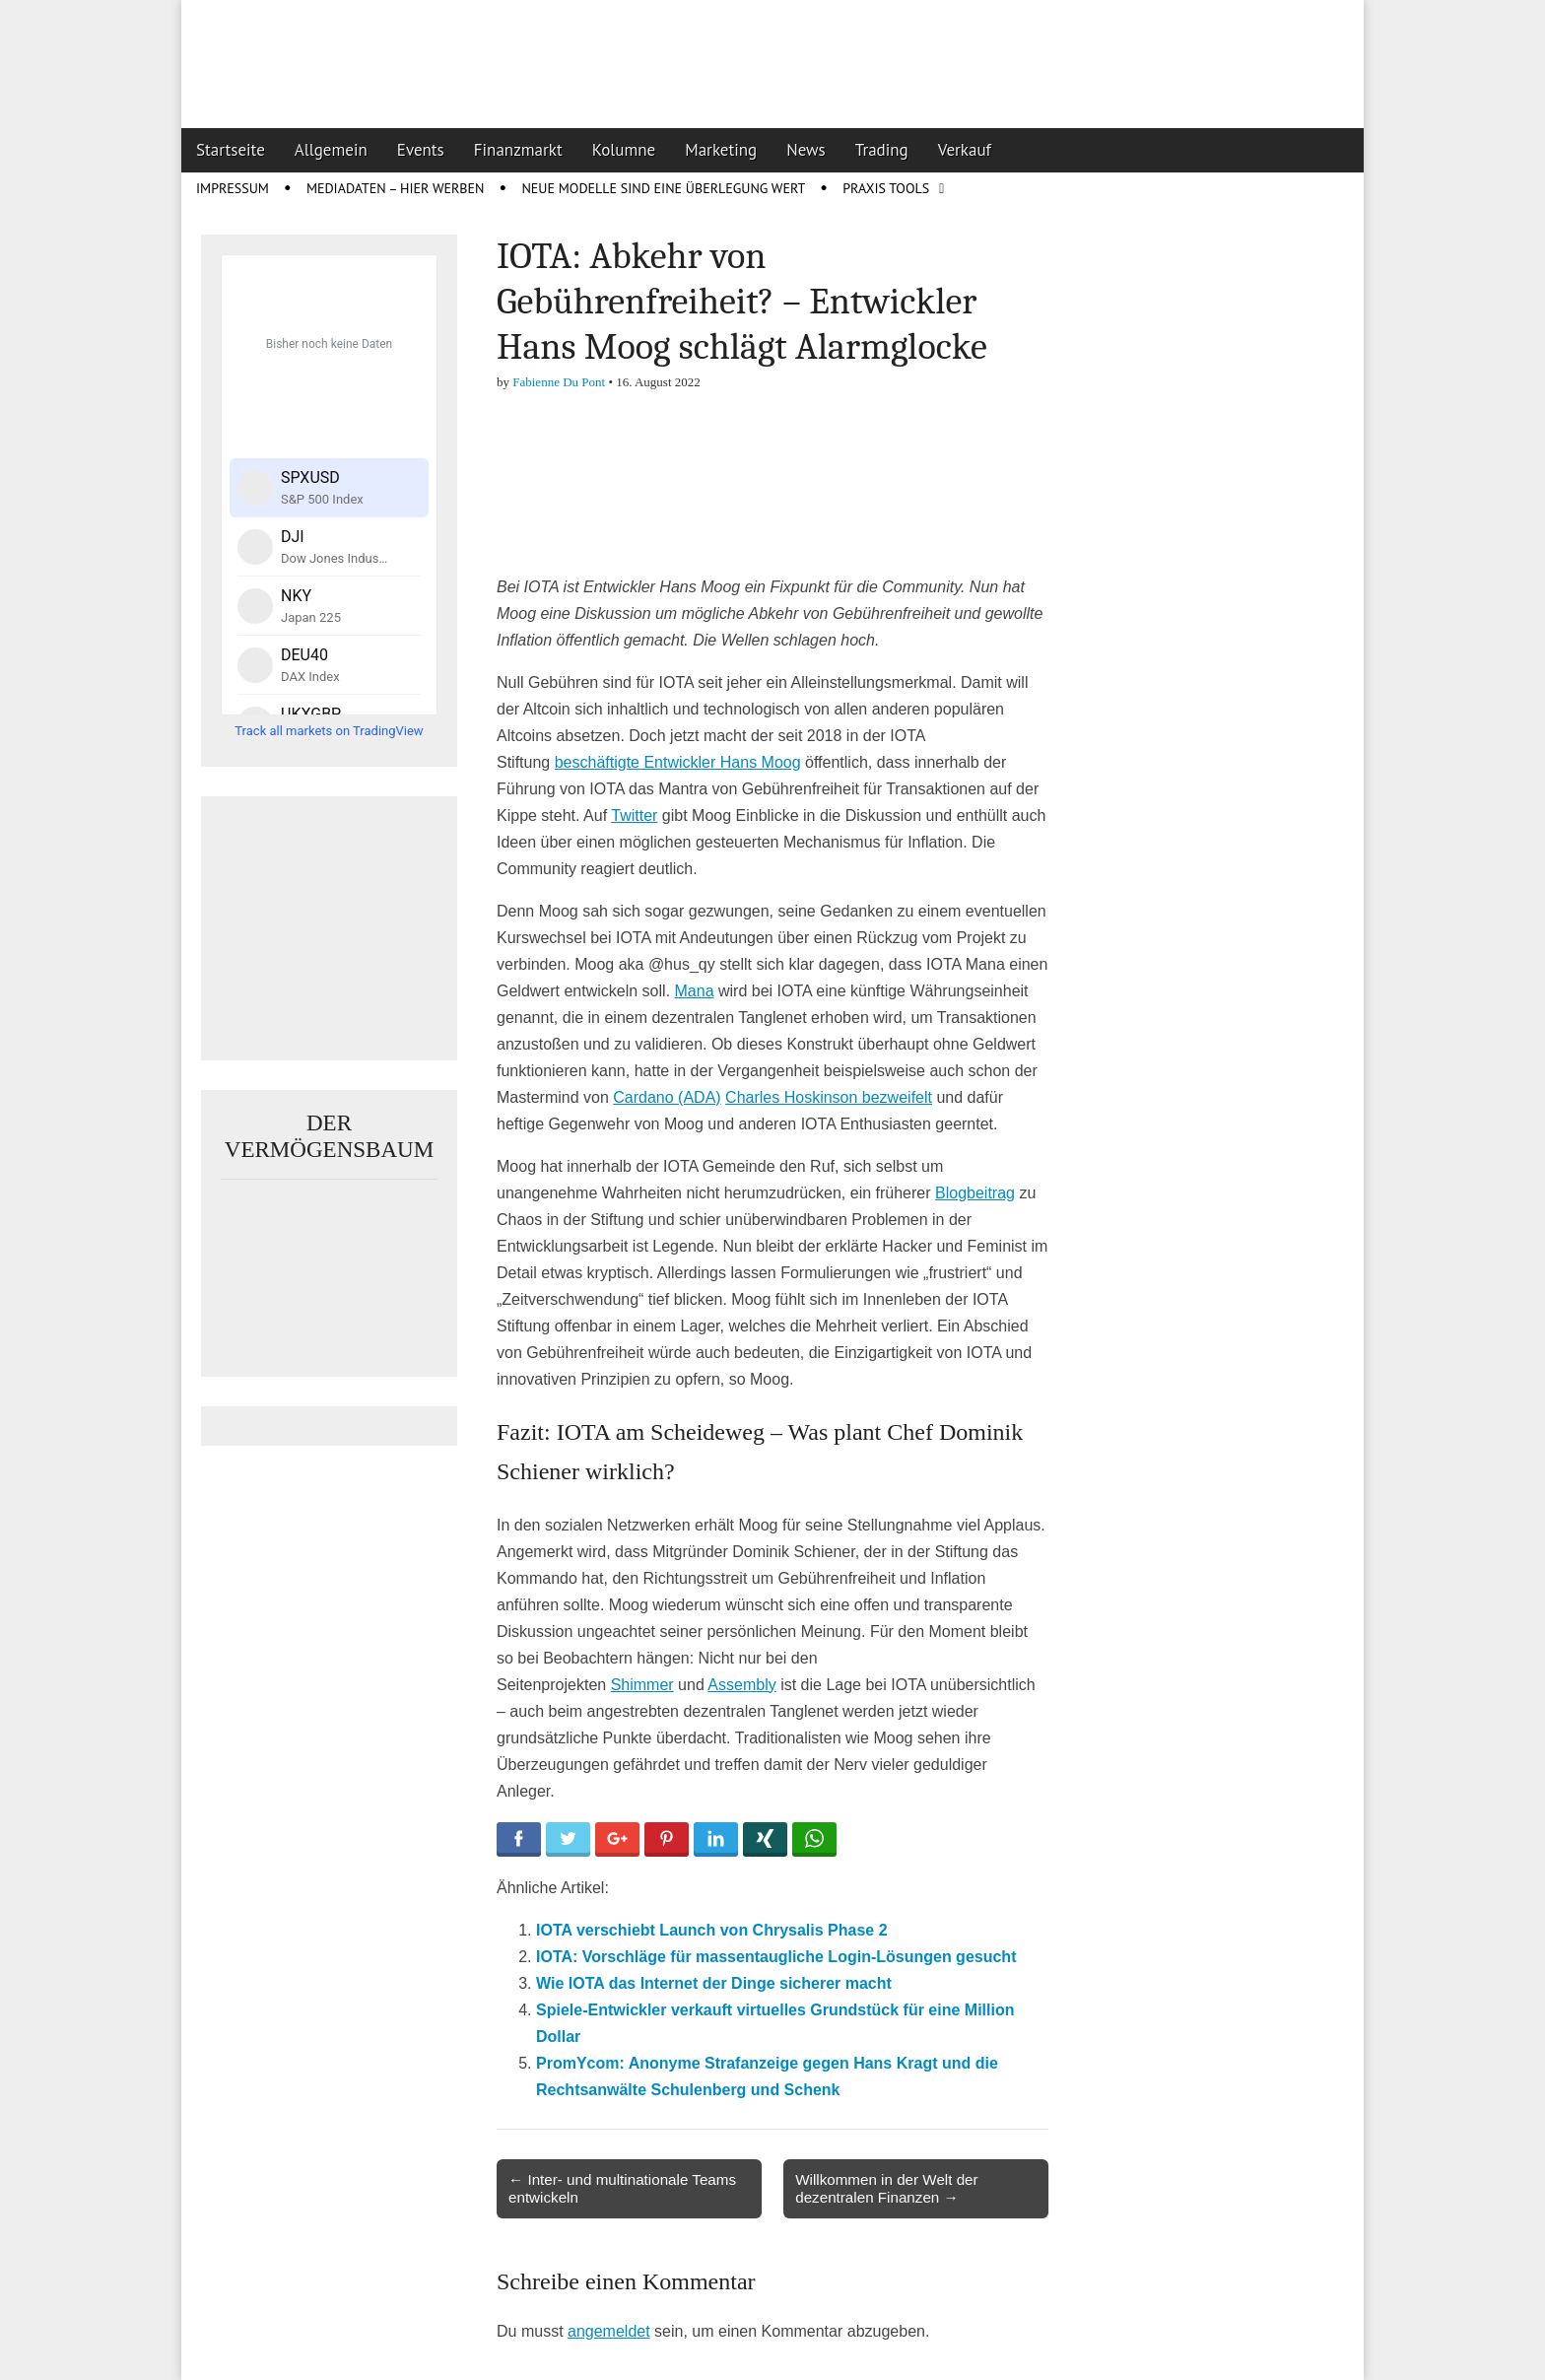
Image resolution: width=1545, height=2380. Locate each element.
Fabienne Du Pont (558, 381)
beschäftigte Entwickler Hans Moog (678, 762)
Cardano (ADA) (666, 1097)
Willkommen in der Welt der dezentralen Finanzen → (886, 2188)
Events (420, 150)
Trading (881, 150)
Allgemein (331, 150)
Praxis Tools (885, 188)
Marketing (721, 150)
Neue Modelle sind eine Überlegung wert (663, 188)
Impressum (232, 188)
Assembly (741, 1684)
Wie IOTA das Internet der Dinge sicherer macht (714, 1983)
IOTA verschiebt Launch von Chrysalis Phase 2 (712, 1930)
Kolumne (624, 150)
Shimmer (642, 1684)
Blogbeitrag (975, 1193)
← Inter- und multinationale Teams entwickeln (622, 2188)
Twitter (634, 815)
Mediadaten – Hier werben (395, 188)
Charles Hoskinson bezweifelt (828, 1097)
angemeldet (609, 2331)
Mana (694, 991)
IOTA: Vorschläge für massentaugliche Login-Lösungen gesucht (776, 1956)
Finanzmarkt (518, 150)
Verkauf (964, 150)
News (806, 150)
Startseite (230, 150)
